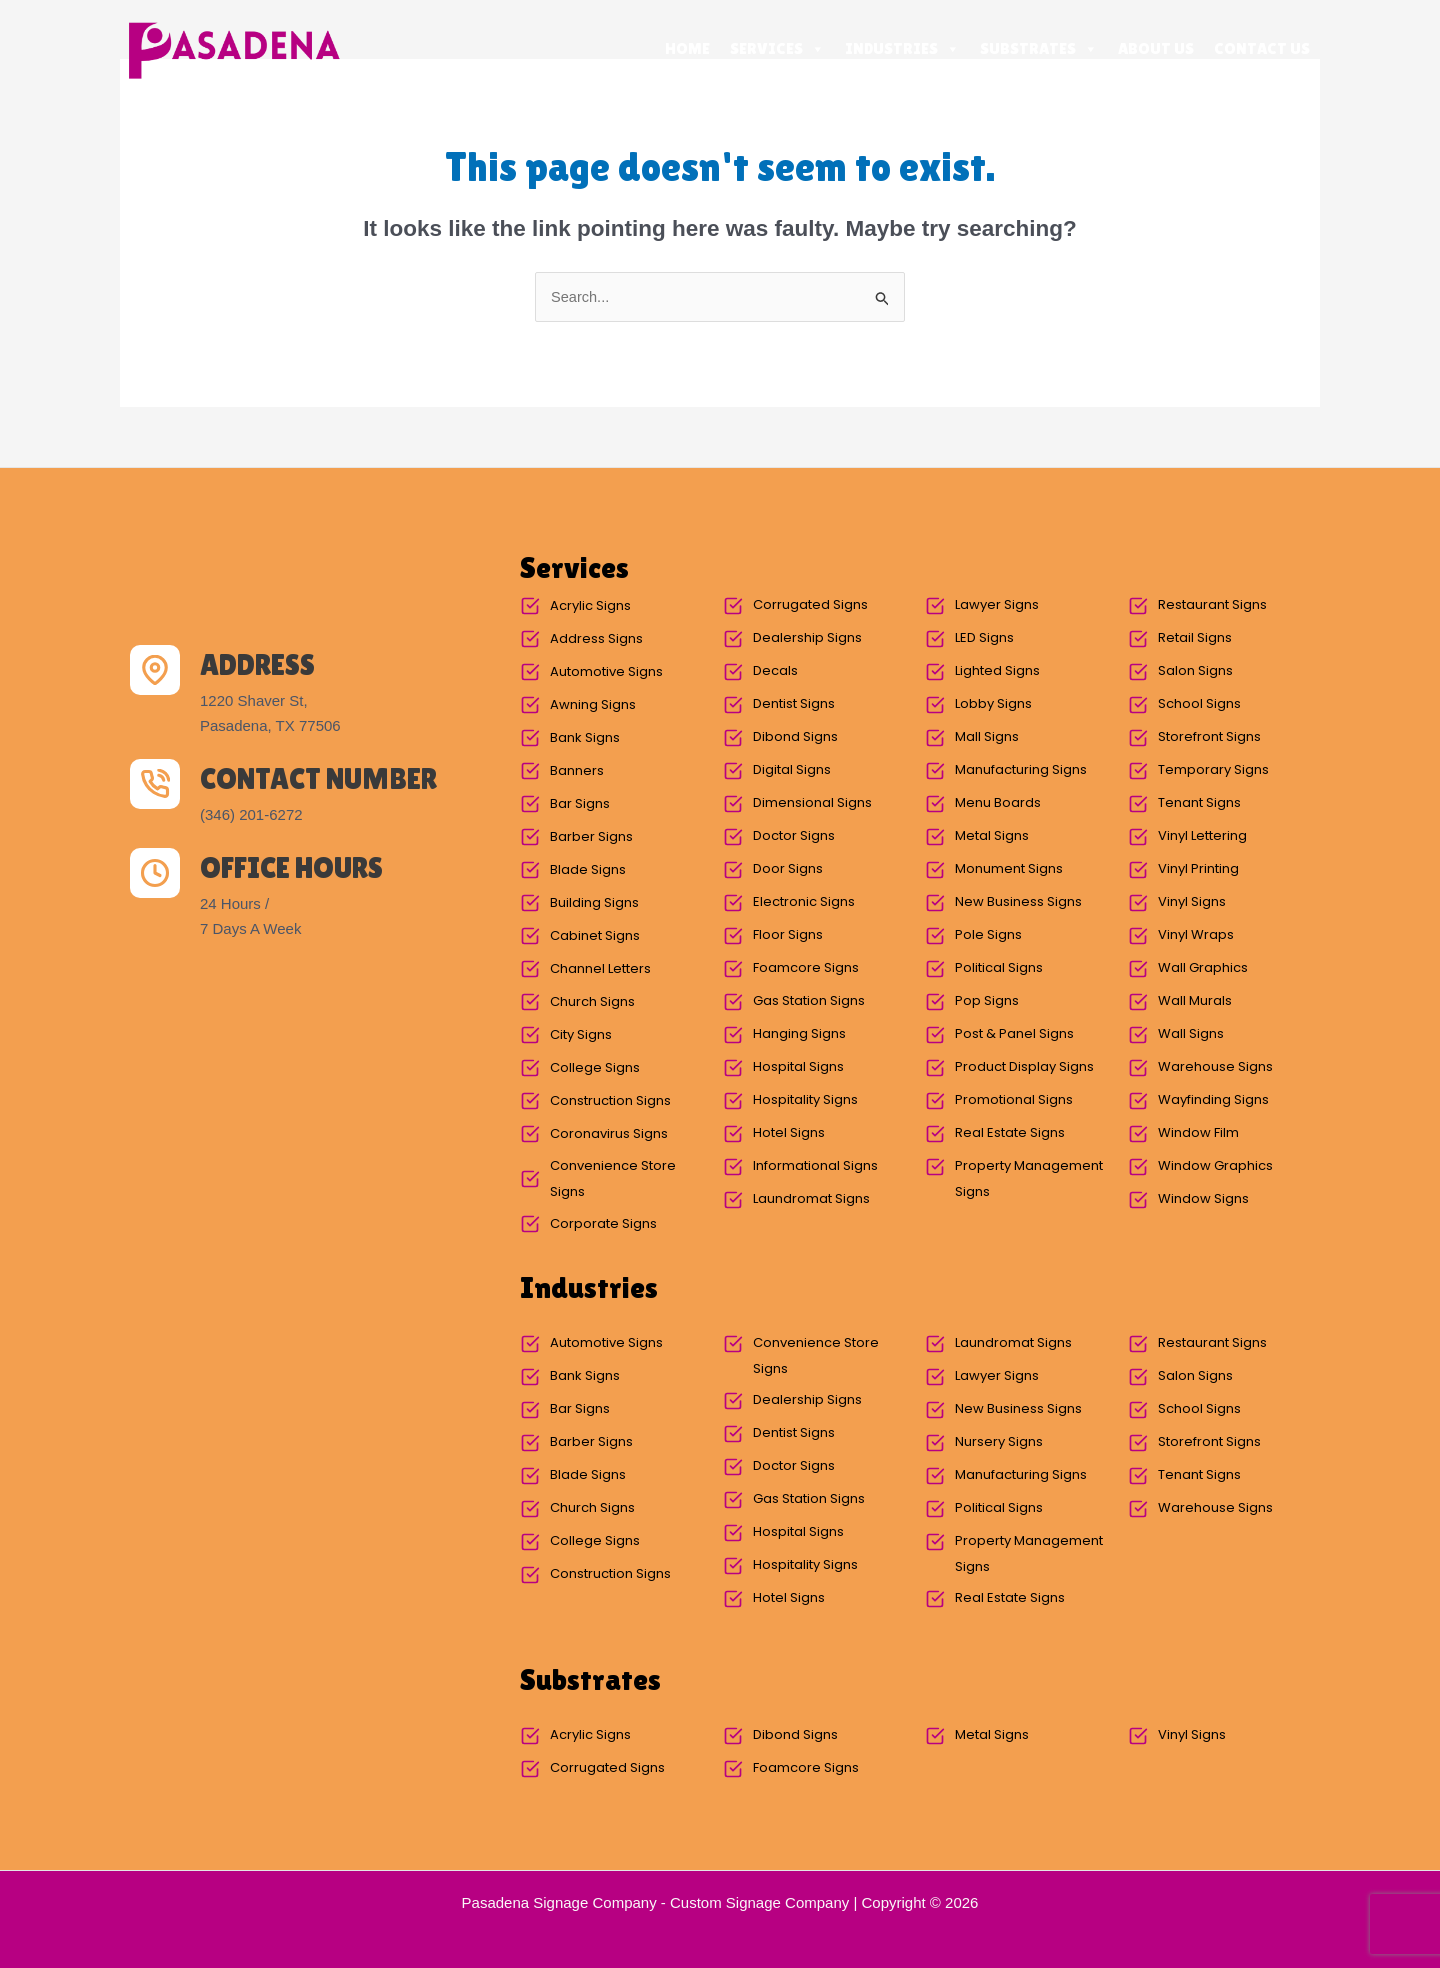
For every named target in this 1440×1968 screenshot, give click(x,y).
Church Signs (592, 1002)
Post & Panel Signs (1014, 1034)
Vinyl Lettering (1202, 836)
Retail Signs (1195, 638)
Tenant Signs (1199, 803)
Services (777, 49)
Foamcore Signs (806, 968)
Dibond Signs (795, 737)
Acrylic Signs (590, 606)
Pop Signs (987, 1001)
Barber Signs (591, 837)
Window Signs (1203, 1199)
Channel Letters (600, 969)
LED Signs (984, 638)
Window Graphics (1215, 1166)
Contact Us (1262, 48)
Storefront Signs (1209, 737)
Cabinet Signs (595, 936)
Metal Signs (992, 836)
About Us (1156, 48)
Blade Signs (588, 870)
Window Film (1198, 1133)
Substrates (1039, 49)
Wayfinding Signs (1213, 1100)
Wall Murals (1195, 1001)
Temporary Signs (1213, 770)
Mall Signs (987, 737)
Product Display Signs (1024, 1067)
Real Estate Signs (1010, 1133)
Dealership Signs (807, 638)
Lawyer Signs (997, 605)
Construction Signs (610, 1101)
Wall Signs (1191, 1034)
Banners (577, 771)
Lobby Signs (993, 704)
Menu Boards (998, 803)
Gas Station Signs (809, 1001)
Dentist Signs (794, 704)
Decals (775, 671)
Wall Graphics (1203, 968)
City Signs (581, 1035)
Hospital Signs (798, 1067)
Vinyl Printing (1198, 869)
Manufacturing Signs (1021, 770)
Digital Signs (792, 770)
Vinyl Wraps (1196, 935)
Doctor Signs (794, 836)
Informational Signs (815, 1166)
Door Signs (788, 869)
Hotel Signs (789, 1133)
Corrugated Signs (810, 605)
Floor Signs (788, 935)
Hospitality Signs (805, 1100)
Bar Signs (580, 804)
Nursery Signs (999, 1442)
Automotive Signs (606, 672)
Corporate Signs (603, 1224)
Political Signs (999, 968)
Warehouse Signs (1215, 1067)
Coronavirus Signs (609, 1134)
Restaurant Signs (1212, 605)
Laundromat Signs (811, 1199)
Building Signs (594, 903)
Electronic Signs (804, 902)
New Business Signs (1018, 902)
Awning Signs (593, 705)
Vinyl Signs (1192, 902)
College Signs (595, 1068)
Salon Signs (1195, 671)
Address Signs (596, 639)
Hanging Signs (799, 1034)
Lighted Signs (997, 671)
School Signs (1199, 704)
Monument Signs (1009, 869)
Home (687, 48)
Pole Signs (988, 935)
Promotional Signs (1014, 1100)
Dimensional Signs (812, 803)
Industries (902, 49)
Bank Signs (585, 738)
